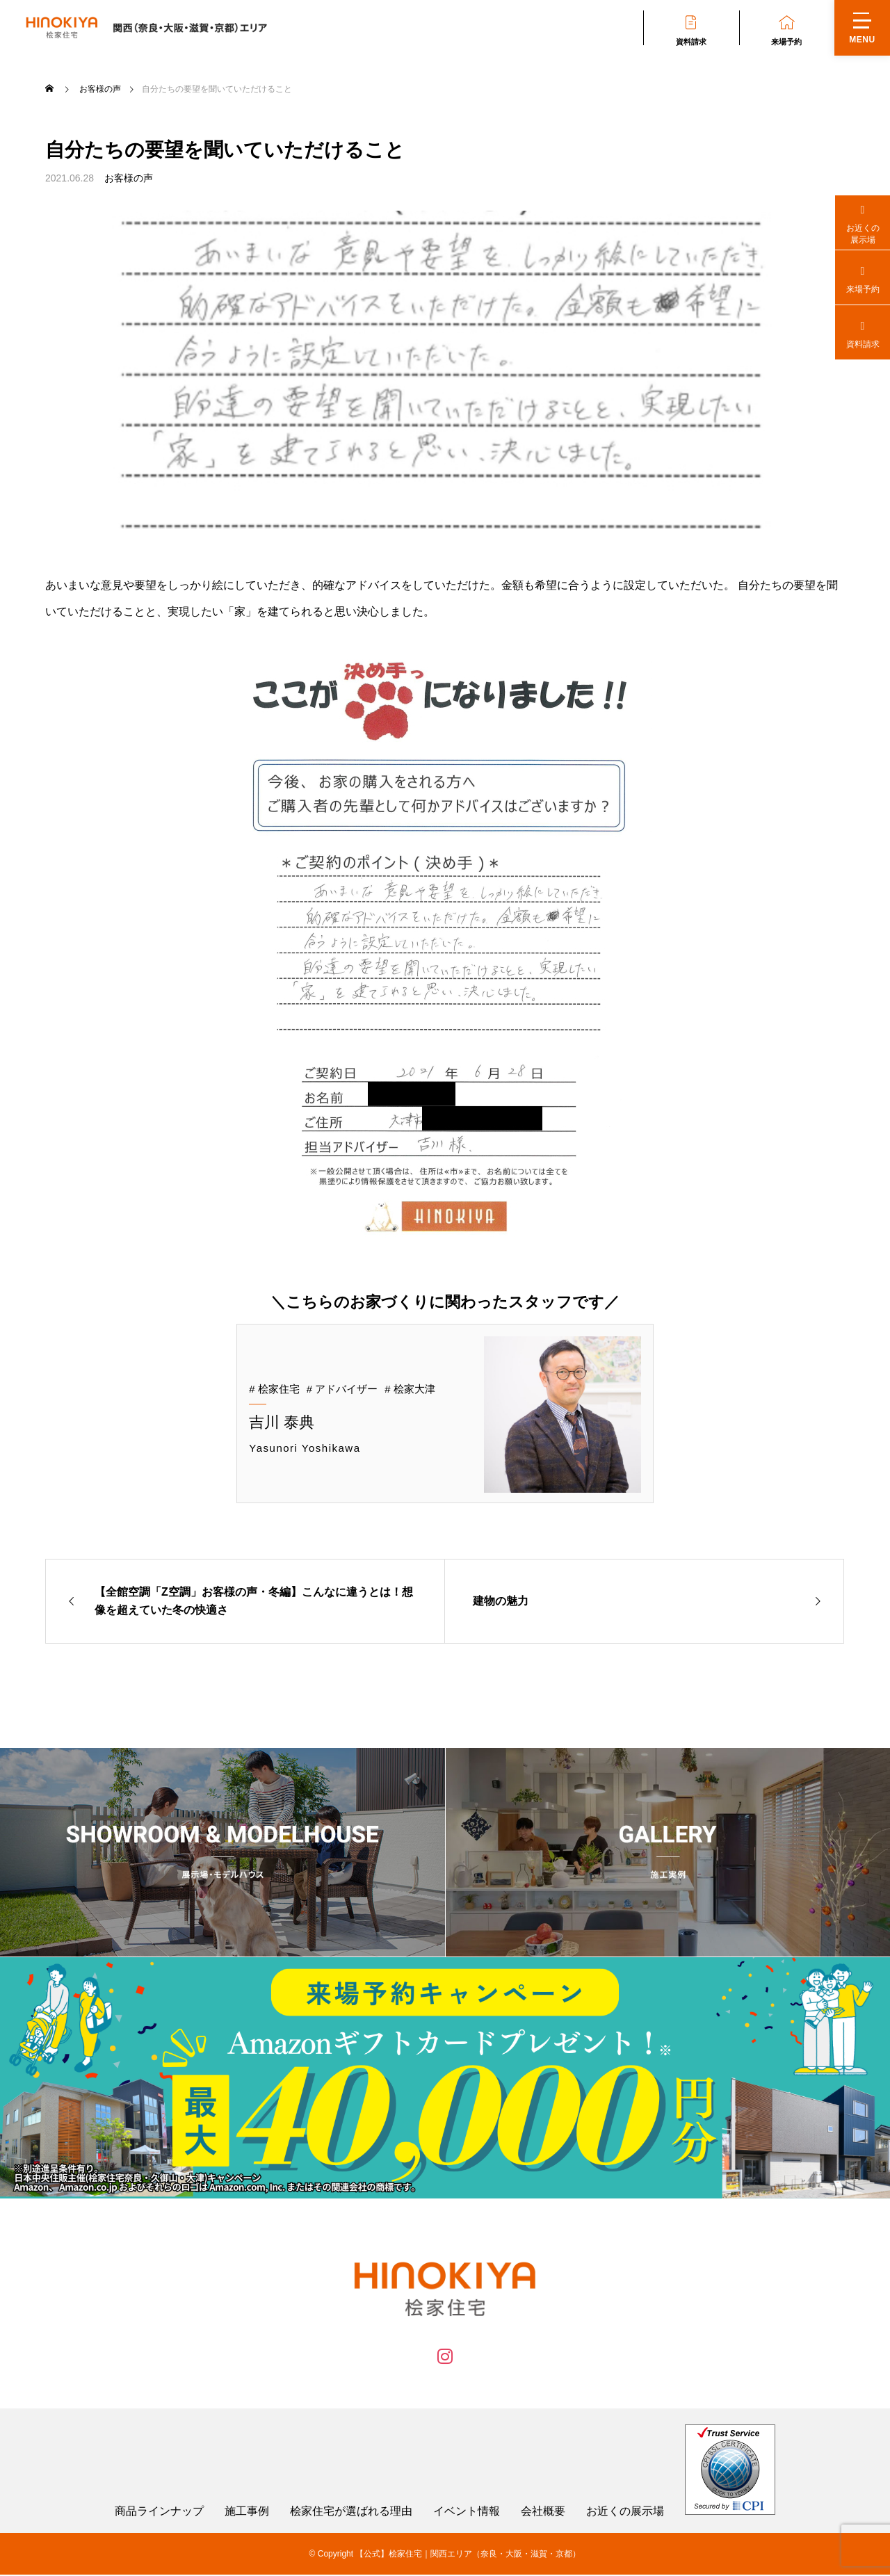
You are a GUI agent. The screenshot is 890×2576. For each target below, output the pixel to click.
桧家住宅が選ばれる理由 (351, 2512)
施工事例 (247, 2512)
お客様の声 (128, 178)
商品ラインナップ (159, 2512)
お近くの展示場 (625, 2512)
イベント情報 (466, 2512)
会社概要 (543, 2512)
